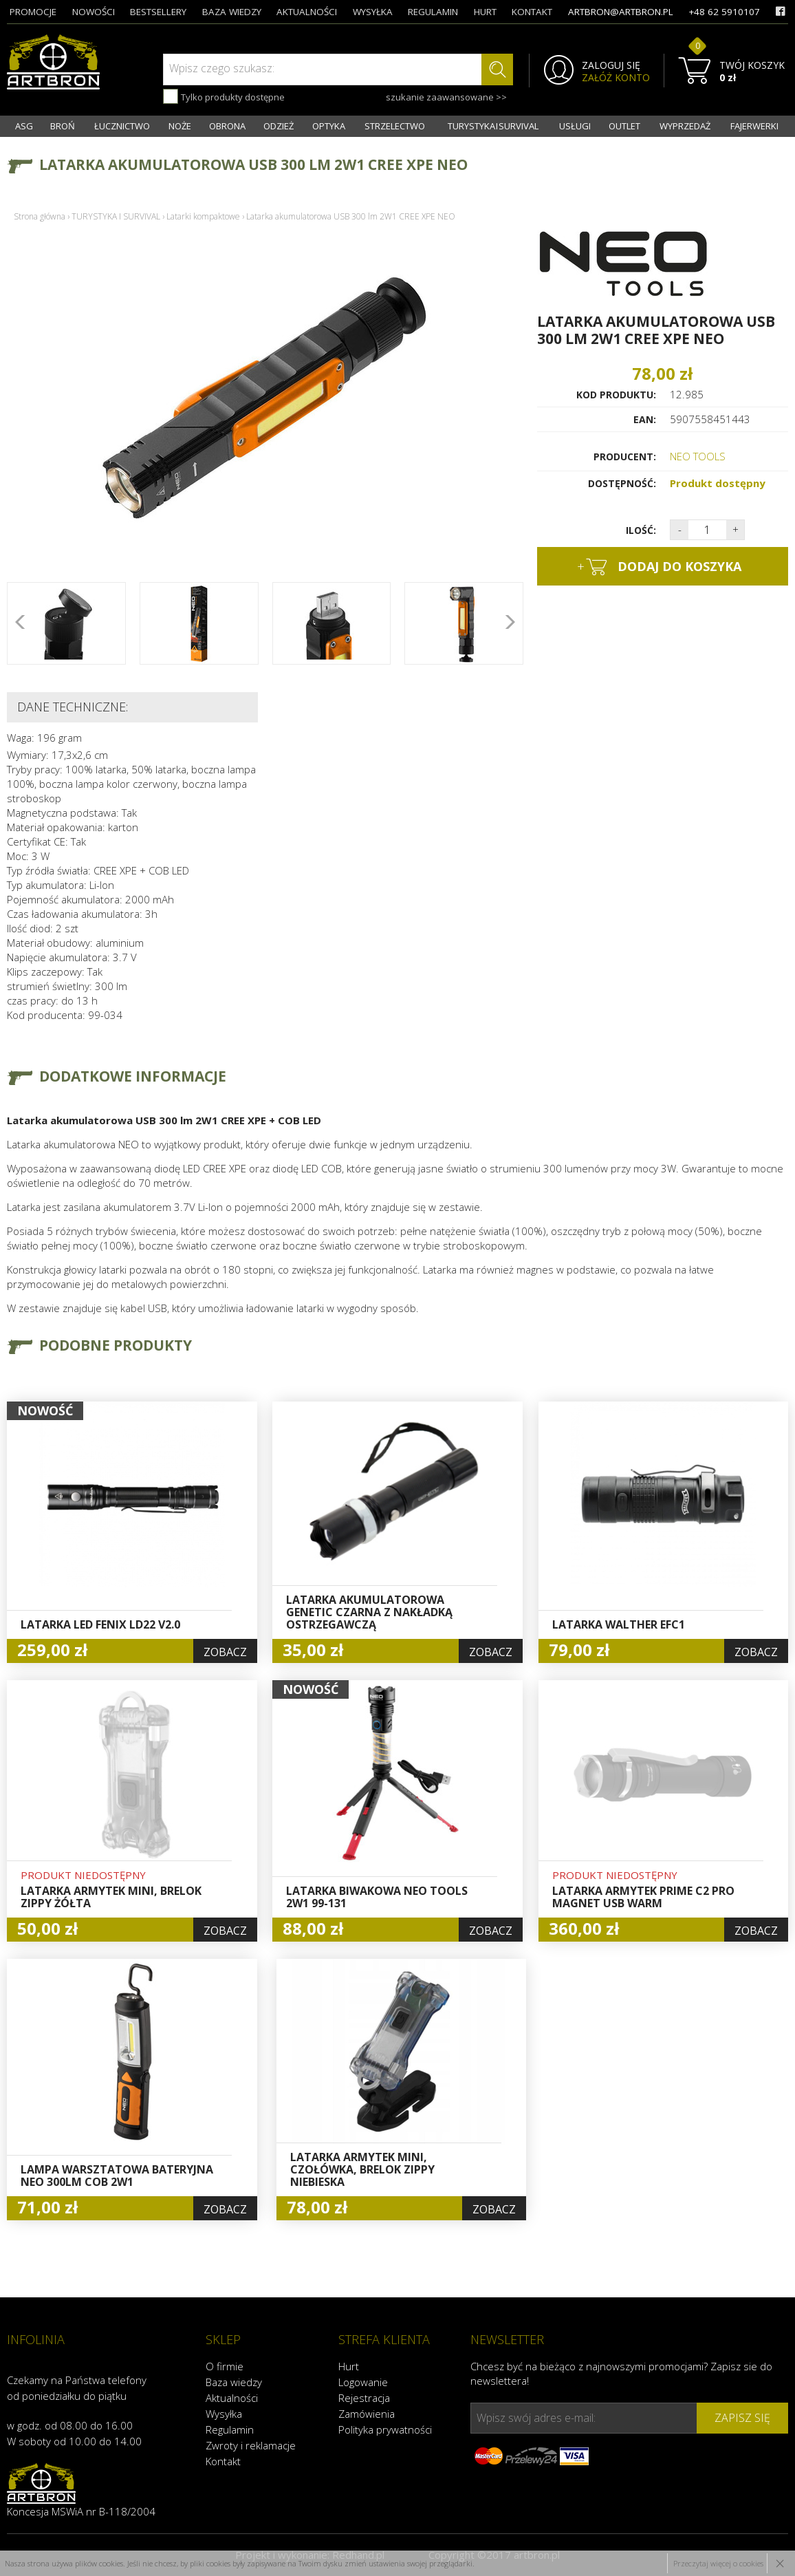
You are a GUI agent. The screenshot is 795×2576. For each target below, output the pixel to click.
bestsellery (158, 12)
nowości (93, 12)
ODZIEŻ (278, 126)
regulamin (433, 12)
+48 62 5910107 (724, 12)
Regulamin (230, 2429)
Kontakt (223, 2461)
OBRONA (227, 126)
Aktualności (232, 2398)
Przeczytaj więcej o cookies (718, 2563)
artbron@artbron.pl (620, 12)
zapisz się (742, 2417)
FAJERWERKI (754, 126)
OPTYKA (328, 126)
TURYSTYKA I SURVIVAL (493, 126)
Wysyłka (224, 2414)
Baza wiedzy (234, 2382)
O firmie (224, 2366)
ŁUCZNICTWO (122, 126)
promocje (33, 12)
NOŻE (179, 126)
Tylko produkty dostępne (224, 96)
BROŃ (62, 126)
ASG (24, 126)
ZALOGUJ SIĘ (611, 65)
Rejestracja (364, 2398)
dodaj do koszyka (659, 567)
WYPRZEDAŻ (685, 126)
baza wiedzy (231, 12)
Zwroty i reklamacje (251, 2445)
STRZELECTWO (394, 126)
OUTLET (624, 126)
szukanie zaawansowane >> (446, 97)
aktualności (306, 12)
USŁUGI (575, 126)
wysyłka (373, 12)
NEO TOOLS (698, 456)
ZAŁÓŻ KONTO (616, 78)
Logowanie (363, 2382)
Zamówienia (366, 2414)
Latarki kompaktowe (203, 216)
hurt (485, 12)
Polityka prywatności (385, 2429)
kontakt (532, 12)
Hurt (348, 2366)
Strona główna (39, 216)
